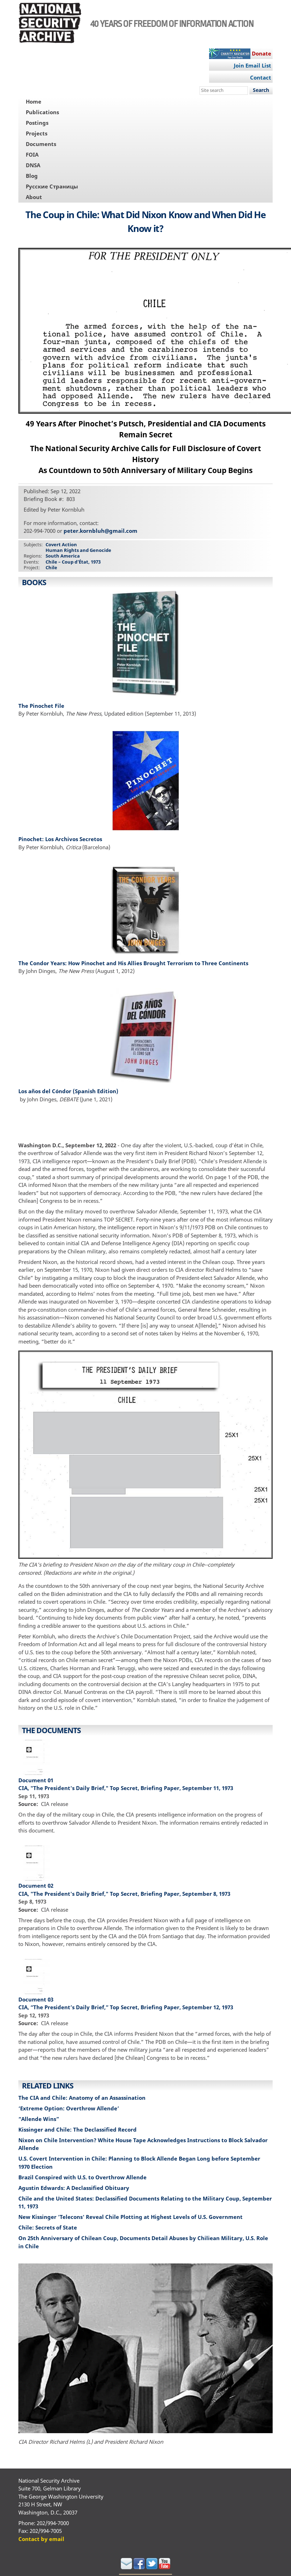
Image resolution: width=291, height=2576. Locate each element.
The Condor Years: (42, 963)
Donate (261, 53)
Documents (41, 143)
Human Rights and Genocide (78, 550)
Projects (36, 133)
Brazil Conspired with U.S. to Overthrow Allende (82, 2177)
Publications (42, 112)
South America (63, 556)
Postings (37, 122)
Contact (260, 77)
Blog (32, 175)
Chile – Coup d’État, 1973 (73, 562)
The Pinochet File (41, 705)
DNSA (33, 165)
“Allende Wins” (38, 2118)
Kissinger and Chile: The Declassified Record (77, 2129)
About (34, 196)
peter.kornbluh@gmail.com (100, 530)
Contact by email (41, 2538)
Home (33, 101)
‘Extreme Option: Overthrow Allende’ (68, 2108)
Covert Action (61, 544)
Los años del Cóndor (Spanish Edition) (68, 1091)
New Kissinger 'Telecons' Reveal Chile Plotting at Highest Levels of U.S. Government (131, 2216)
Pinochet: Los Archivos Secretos (60, 839)
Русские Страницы (52, 186)
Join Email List (252, 65)
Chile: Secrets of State (47, 2227)
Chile (51, 567)
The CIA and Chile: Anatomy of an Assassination (82, 2097)
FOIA (32, 154)
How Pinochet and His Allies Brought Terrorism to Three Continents (157, 963)
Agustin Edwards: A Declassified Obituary (73, 2187)
